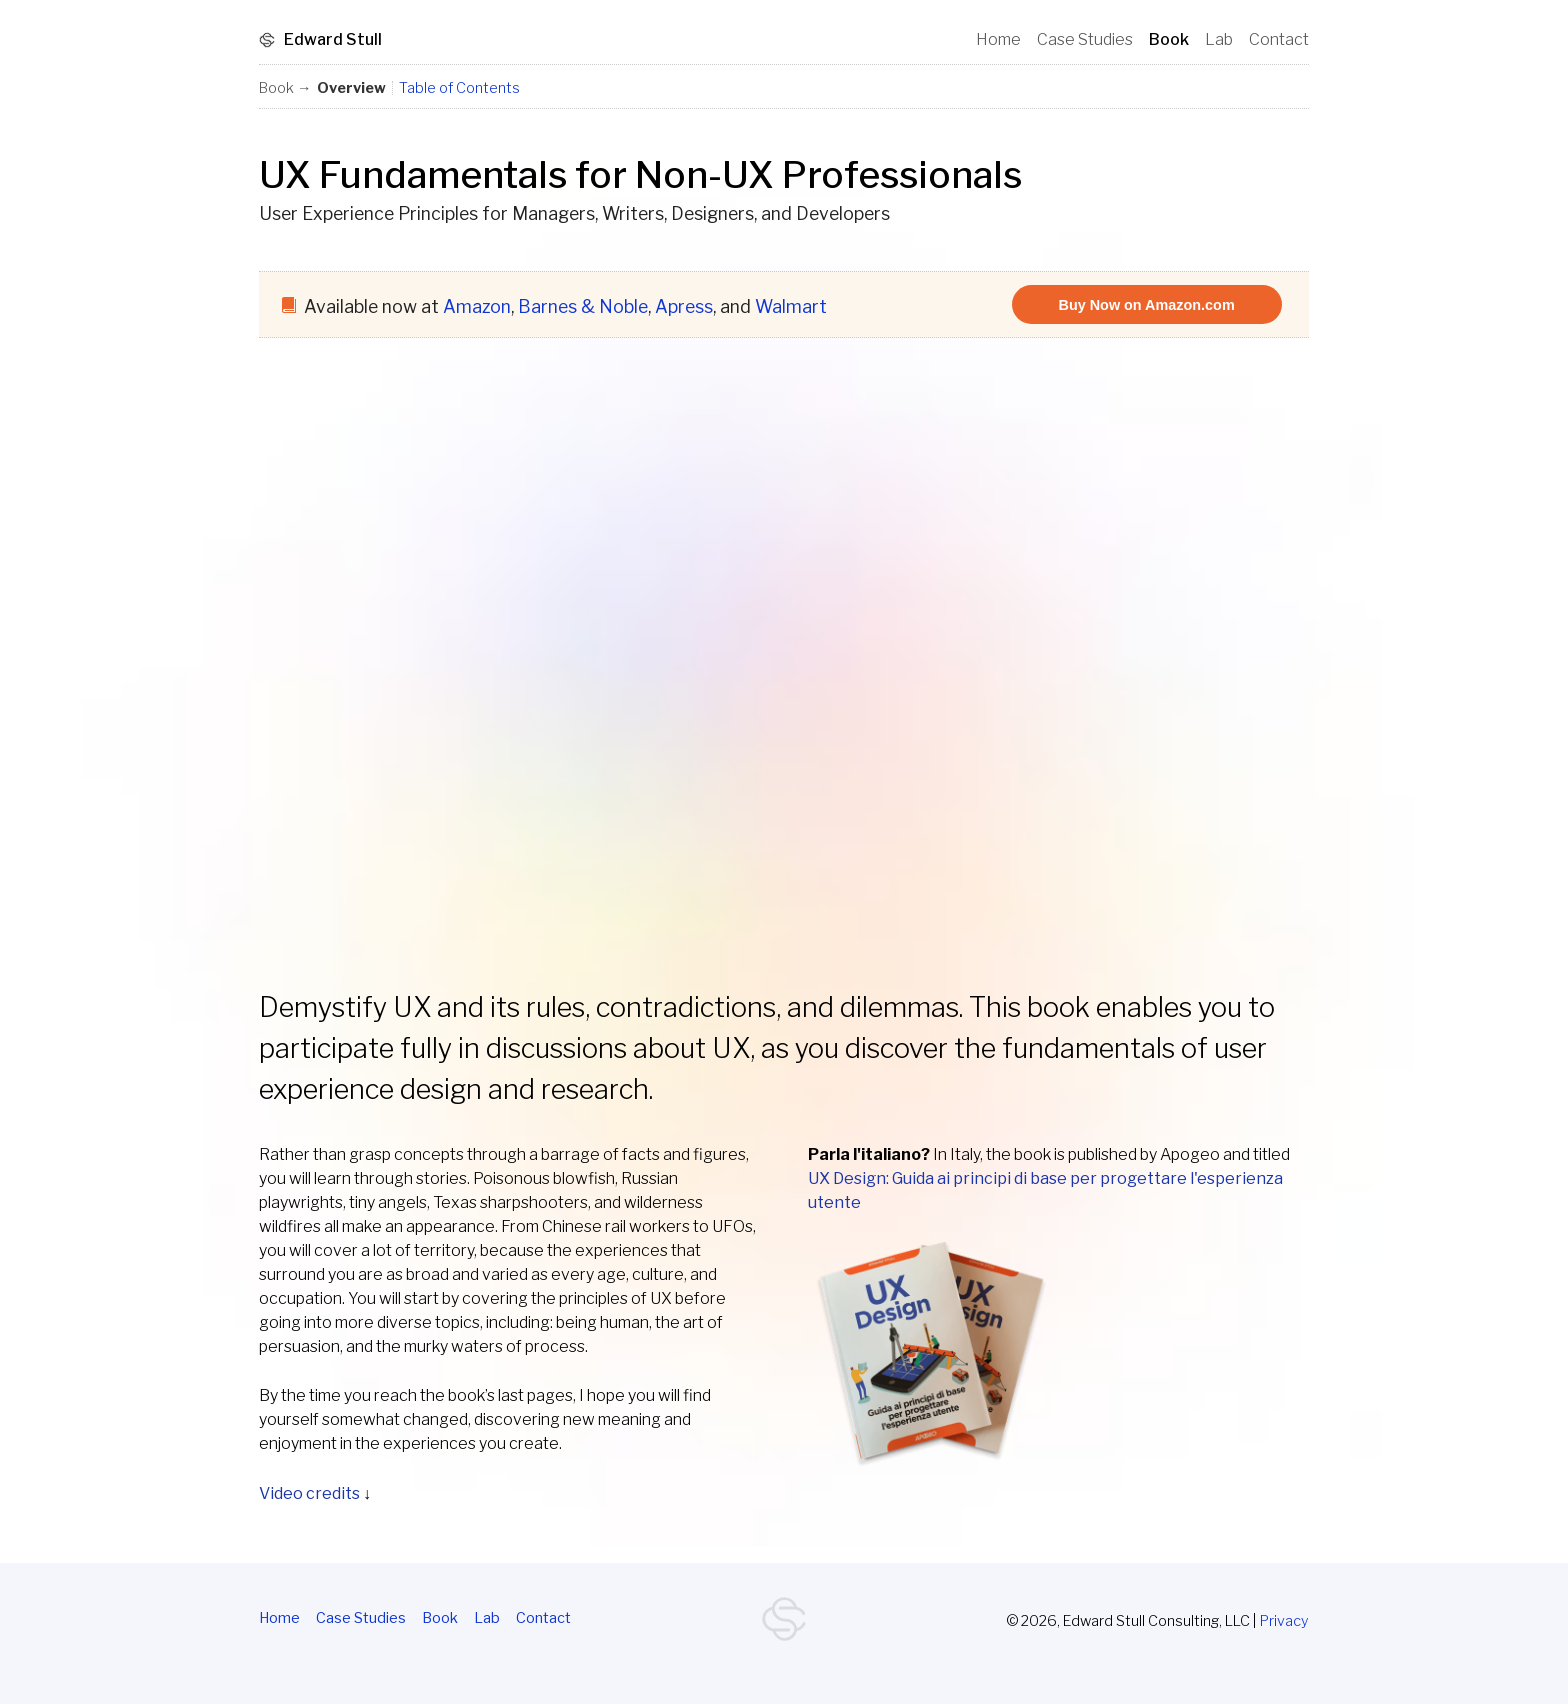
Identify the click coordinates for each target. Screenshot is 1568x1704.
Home (279, 1618)
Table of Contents (459, 88)
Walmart (791, 306)
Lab (487, 1618)
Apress (684, 306)
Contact (543, 1618)
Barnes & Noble (583, 306)
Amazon (477, 306)
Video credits (309, 1493)
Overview (351, 88)
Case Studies (361, 1618)
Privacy (1284, 1621)
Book (440, 1618)
